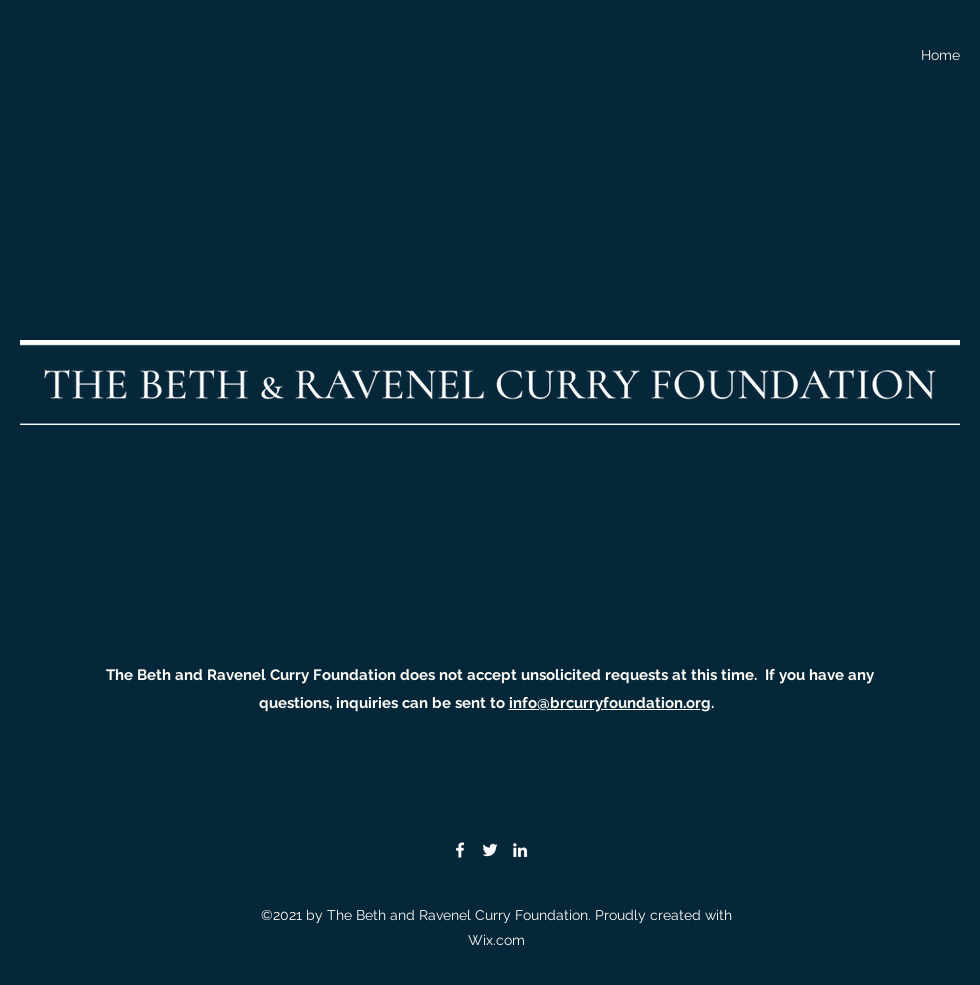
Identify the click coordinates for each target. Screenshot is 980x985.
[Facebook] (460, 850)
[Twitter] (490, 850)
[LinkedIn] (520, 850)
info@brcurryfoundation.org (610, 703)
